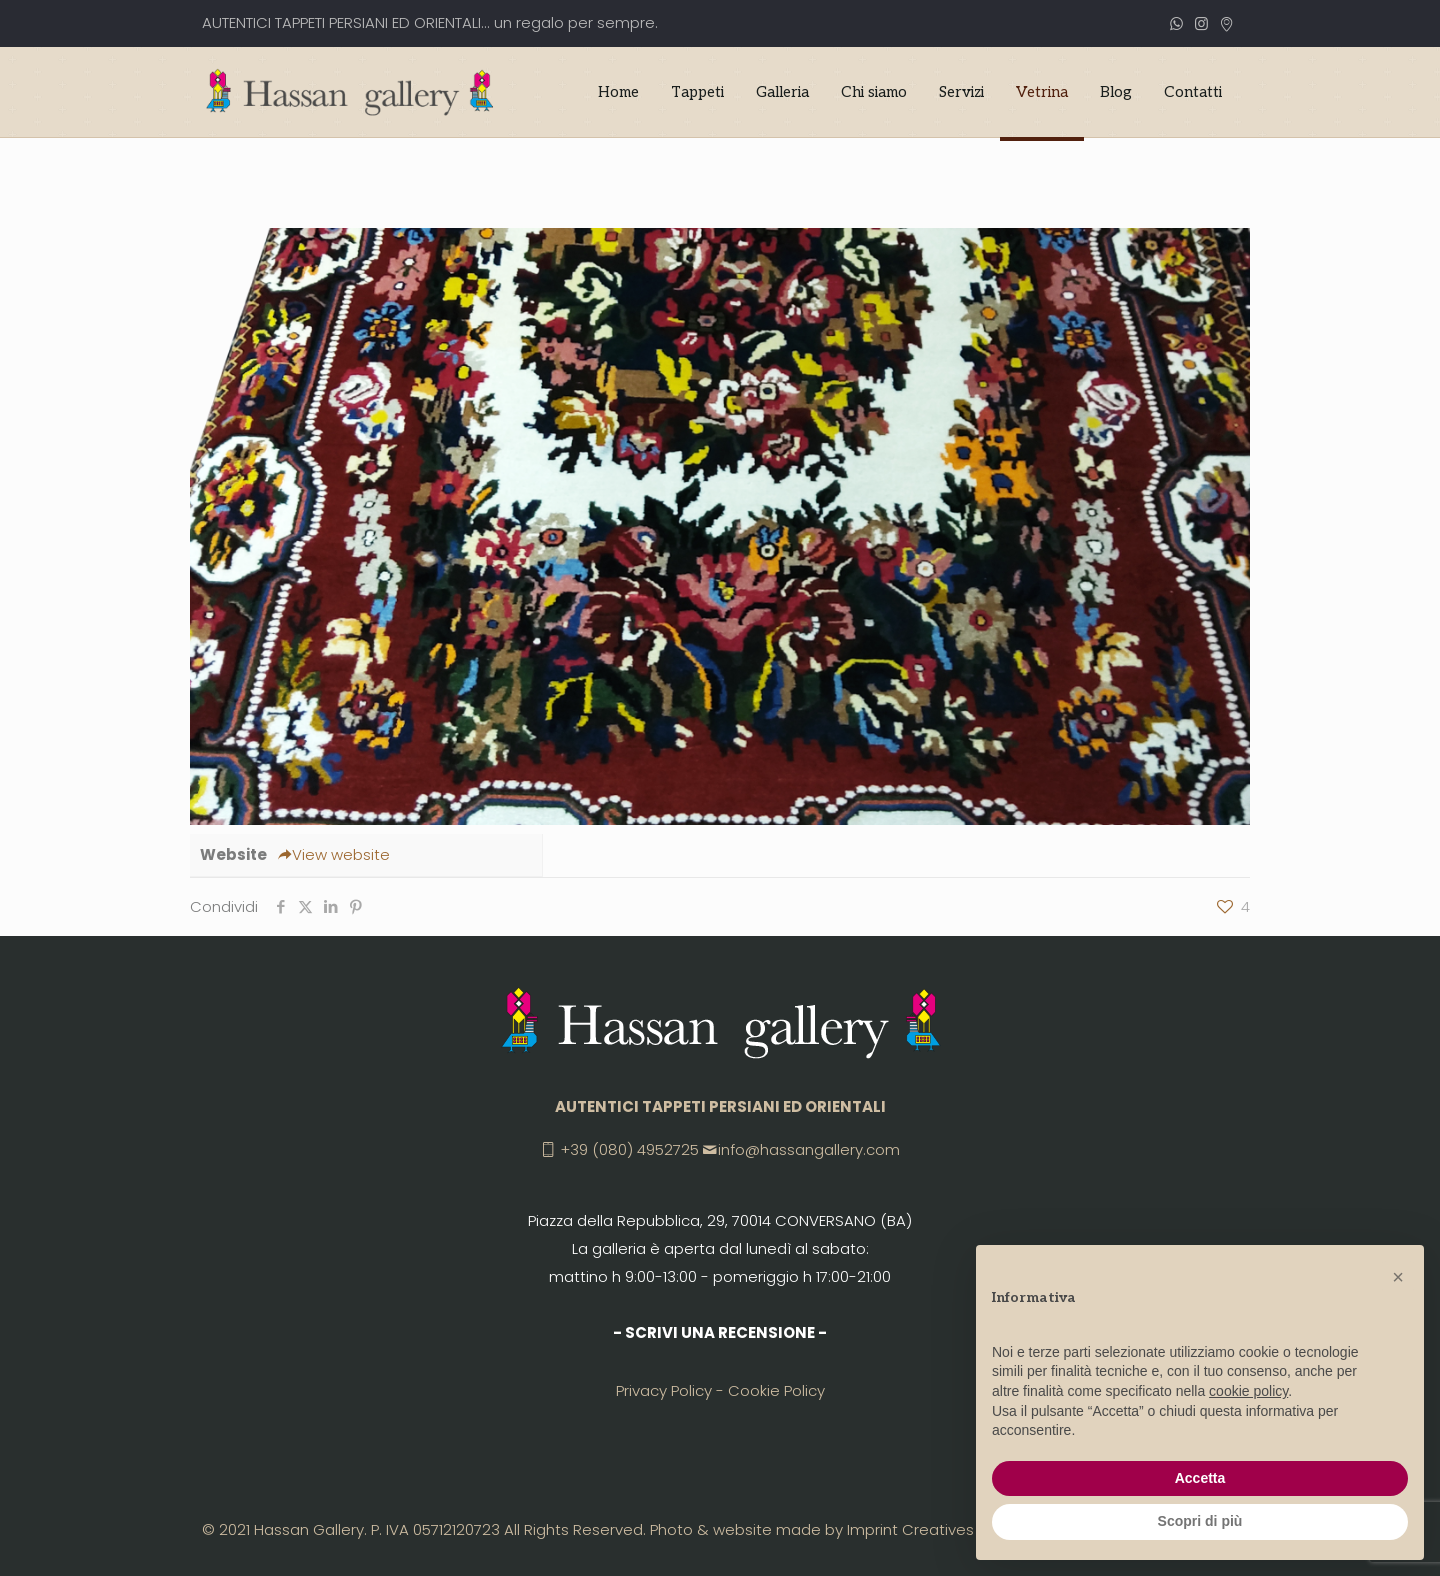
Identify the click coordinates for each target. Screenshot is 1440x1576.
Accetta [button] (1200, 1478)
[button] (1398, 1277)
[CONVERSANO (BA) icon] (1226, 23)
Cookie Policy (776, 1390)
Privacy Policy (664, 1390)
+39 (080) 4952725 (629, 1149)
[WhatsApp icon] (1176, 23)
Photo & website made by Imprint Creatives (812, 1529)
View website (333, 854)
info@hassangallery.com (809, 1149)
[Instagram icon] (1201, 23)
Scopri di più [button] (1200, 1521)
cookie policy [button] (1248, 1391)
